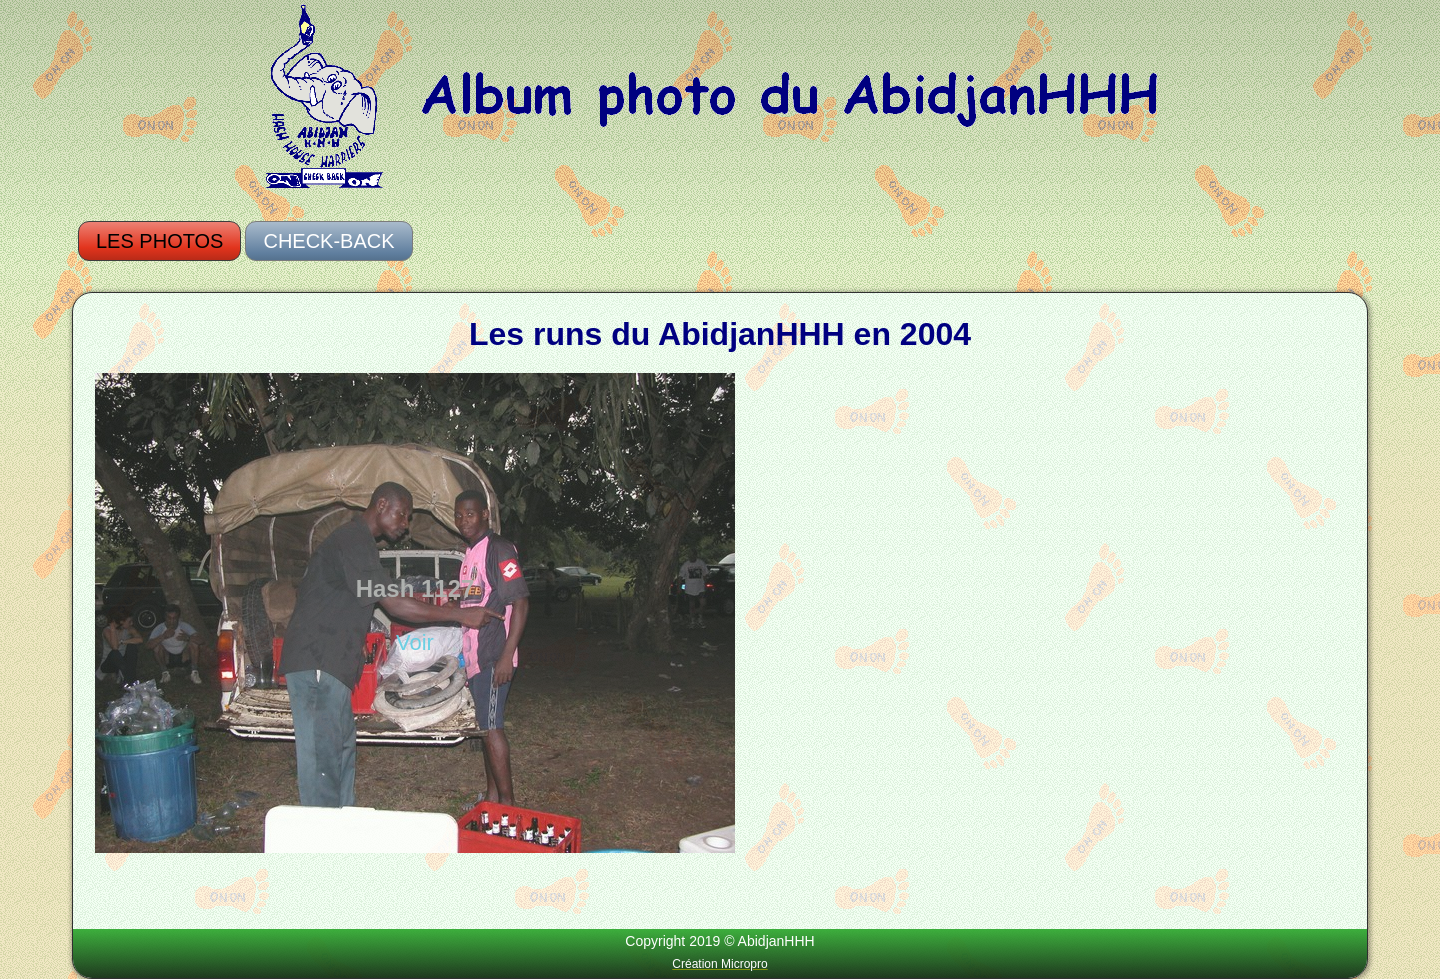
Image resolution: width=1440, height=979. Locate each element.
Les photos (159, 241)
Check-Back (328, 241)
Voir (415, 642)
